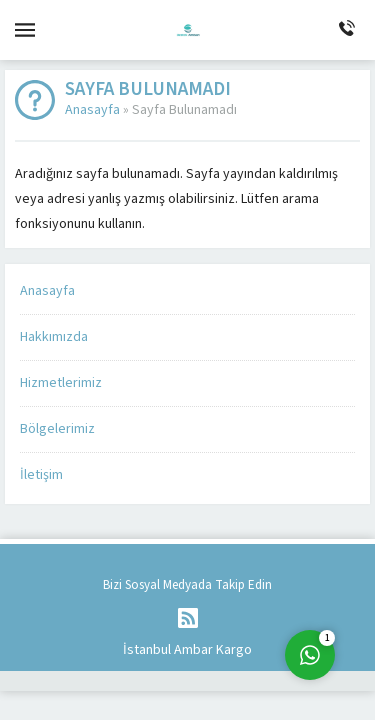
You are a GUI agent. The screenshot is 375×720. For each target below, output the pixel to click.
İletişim (41, 475)
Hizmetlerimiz (61, 383)
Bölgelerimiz (57, 429)
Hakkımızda (54, 337)
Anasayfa (92, 110)
